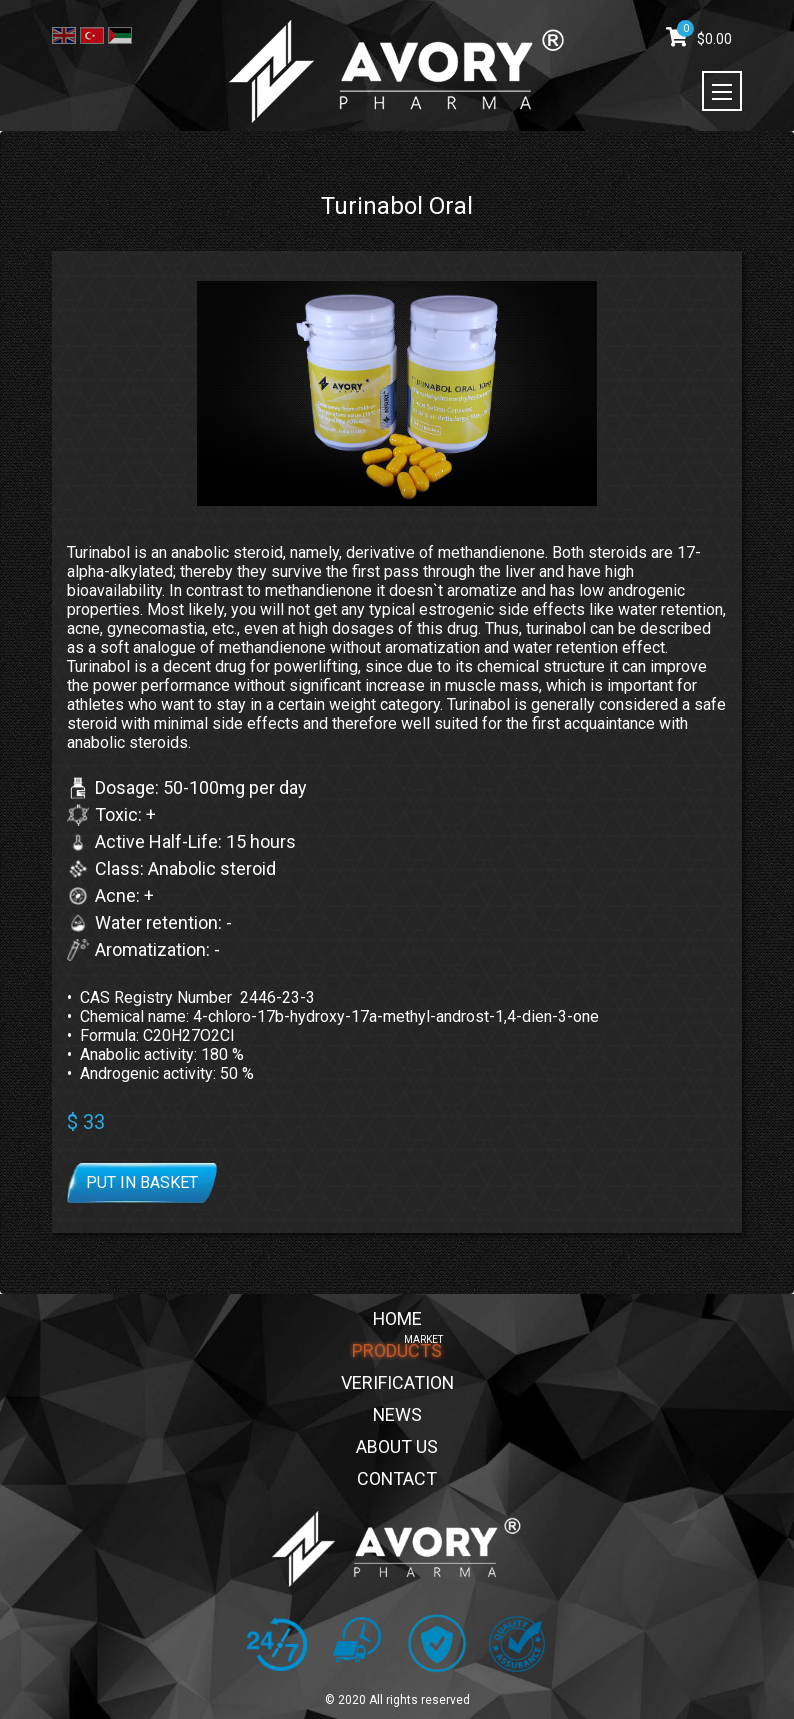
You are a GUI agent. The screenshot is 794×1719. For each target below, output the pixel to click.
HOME (397, 1319)
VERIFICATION (397, 1383)
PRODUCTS (397, 1351)
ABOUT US (397, 1447)
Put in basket (142, 1182)
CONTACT (397, 1479)
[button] (397, 647)
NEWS (397, 1415)
